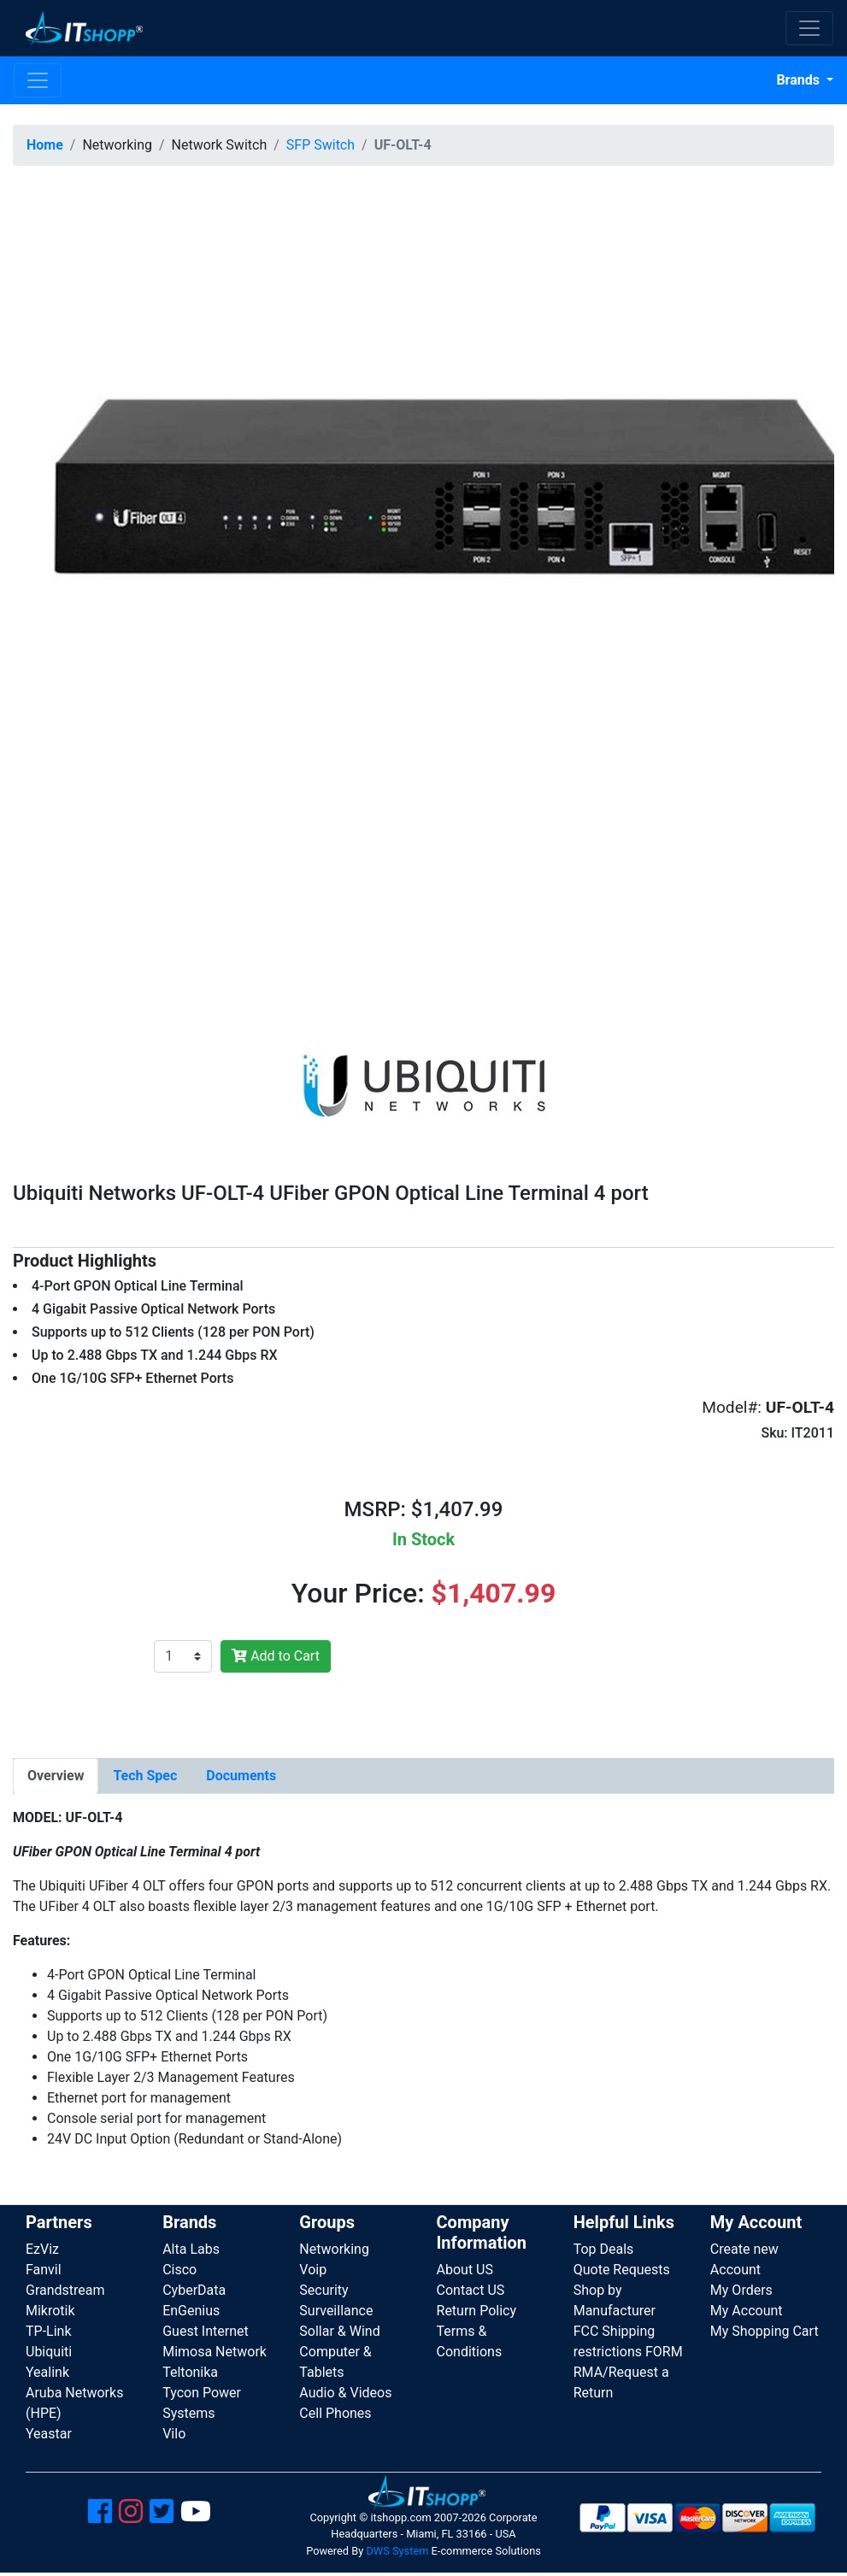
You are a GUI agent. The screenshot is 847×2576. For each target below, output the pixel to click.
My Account (746, 2311)
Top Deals (603, 2249)
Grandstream (65, 2290)
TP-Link (49, 2331)
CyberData (194, 2290)
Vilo (173, 2434)
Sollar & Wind (339, 2331)
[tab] (55, 1776)
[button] (423, 589)
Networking (334, 2249)
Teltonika (190, 2372)
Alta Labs (191, 2249)
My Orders (741, 2290)
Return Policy (476, 2311)
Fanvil (44, 2269)
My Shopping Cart (764, 2331)
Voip (312, 2269)
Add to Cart (276, 1656)
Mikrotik (50, 2311)
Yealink (47, 2372)
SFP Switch (320, 145)
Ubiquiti (49, 2352)
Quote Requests (621, 2269)
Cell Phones (335, 2413)
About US (465, 2269)
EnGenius (191, 2311)
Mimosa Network (214, 2352)
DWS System (397, 2550)
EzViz (42, 2249)
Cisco (179, 2269)
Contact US (471, 2290)
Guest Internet (205, 2331)
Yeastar (49, 2434)
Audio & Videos (345, 2393)
